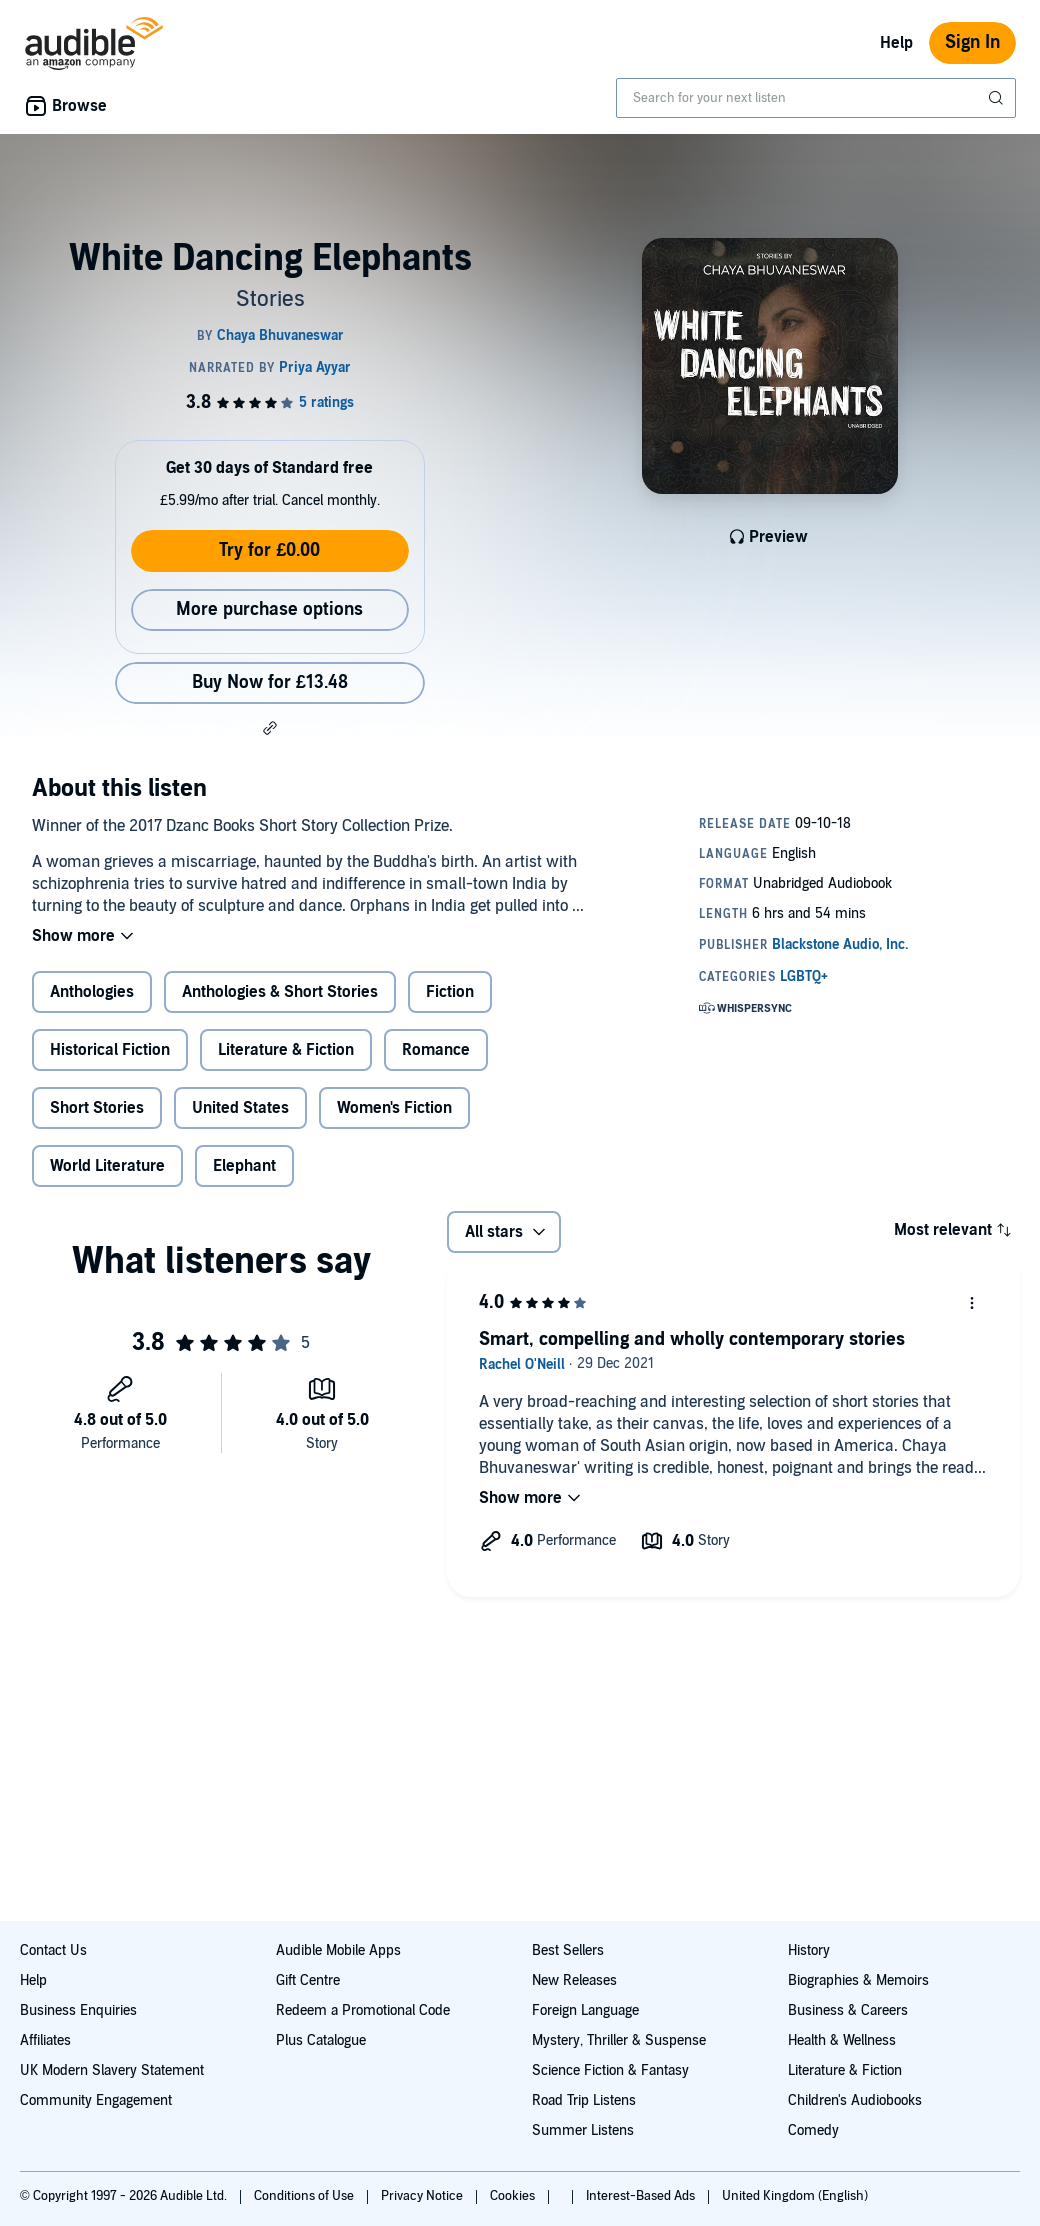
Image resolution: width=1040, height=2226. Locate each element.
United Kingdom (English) (795, 2196)
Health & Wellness (842, 2040)
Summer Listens (583, 2130)
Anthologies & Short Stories (280, 992)
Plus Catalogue (321, 2040)
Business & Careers (848, 2010)
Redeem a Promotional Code (363, 2010)
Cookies (514, 2196)
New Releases (574, 1980)
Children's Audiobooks (855, 2100)
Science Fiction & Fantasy (610, 2070)
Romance (436, 1050)
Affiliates (45, 2040)
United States (240, 1108)
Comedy (813, 2130)
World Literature (107, 1166)
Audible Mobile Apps (338, 1950)
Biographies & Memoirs (858, 1980)
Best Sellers (568, 1950)
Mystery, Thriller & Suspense (619, 2040)
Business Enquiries (78, 2010)
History (809, 1950)
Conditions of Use (305, 2196)
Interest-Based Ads (642, 2196)
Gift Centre (308, 1980)
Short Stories (97, 1108)
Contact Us (53, 1950)
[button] (270, 728)
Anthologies (92, 992)
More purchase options (269, 609)
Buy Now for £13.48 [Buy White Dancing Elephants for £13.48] (270, 682)
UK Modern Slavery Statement (112, 2070)
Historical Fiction (110, 1050)
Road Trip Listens (584, 2100)
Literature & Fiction (286, 1050)
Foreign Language (585, 2010)
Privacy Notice (423, 2196)
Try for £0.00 (269, 550)
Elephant (244, 1166)
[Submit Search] (998, 98)
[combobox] (816, 98)
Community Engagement (96, 2100)
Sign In (972, 42)
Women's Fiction (394, 1108)
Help (896, 43)
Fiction (450, 992)
